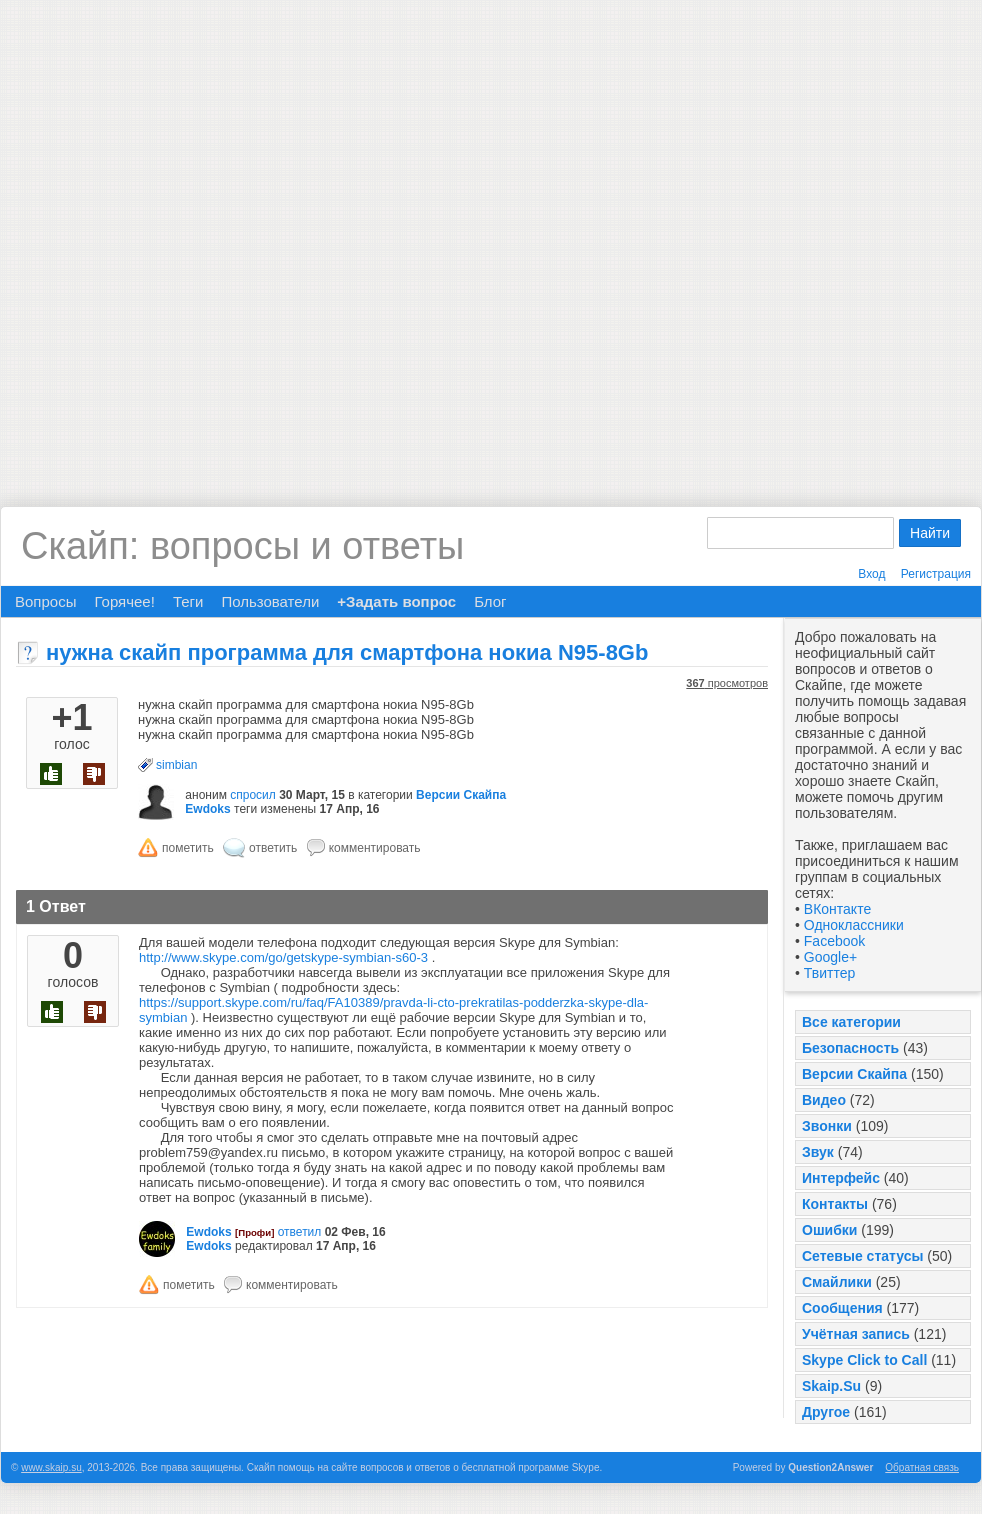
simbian (176, 765)
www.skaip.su (51, 1467)
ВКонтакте (837, 909)
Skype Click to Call (864, 1360)
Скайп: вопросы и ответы (242, 546)
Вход (871, 574)
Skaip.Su (831, 1386)
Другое (826, 1412)
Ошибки (829, 1230)
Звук (818, 1152)
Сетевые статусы (862, 1256)
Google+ (830, 957)
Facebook (834, 941)
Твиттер (829, 973)
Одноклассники (854, 925)
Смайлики (837, 1282)
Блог (490, 601)
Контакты (835, 1204)
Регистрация (936, 574)
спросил (253, 795)
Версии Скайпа (854, 1074)
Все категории (851, 1022)
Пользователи (270, 601)
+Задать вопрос (396, 601)
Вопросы (45, 601)
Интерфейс (841, 1178)
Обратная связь (922, 1467)
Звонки (827, 1126)
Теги (188, 601)
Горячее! (124, 601)
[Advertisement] (238, 238)
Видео (824, 1100)
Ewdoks (207, 809)
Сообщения (842, 1308)
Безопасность (850, 1048)
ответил (300, 1232)
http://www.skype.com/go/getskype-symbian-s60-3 (283, 957)
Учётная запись (856, 1334)
